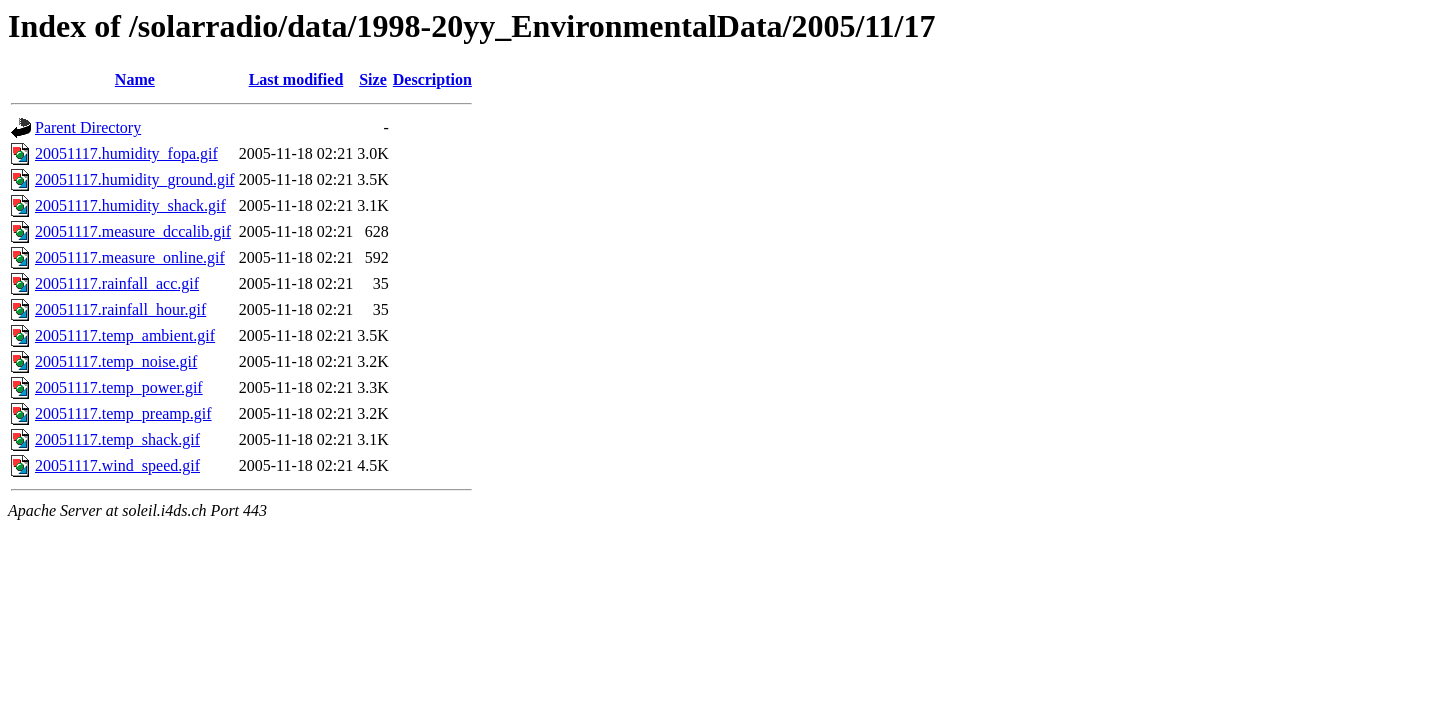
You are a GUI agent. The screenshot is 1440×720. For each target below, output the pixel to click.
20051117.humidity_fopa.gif (126, 153)
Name (135, 79)
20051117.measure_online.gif (130, 257)
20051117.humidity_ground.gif (135, 179)
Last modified (296, 79)
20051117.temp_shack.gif (117, 439)
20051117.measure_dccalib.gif (133, 231)
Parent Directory (88, 127)
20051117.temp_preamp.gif (123, 413)
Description (432, 79)
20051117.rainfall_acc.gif (117, 283)
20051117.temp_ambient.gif (125, 335)
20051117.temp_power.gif (119, 387)
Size (373, 79)
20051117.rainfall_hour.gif (120, 309)
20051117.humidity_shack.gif (130, 205)
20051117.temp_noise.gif (116, 361)
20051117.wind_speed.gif (117, 465)
